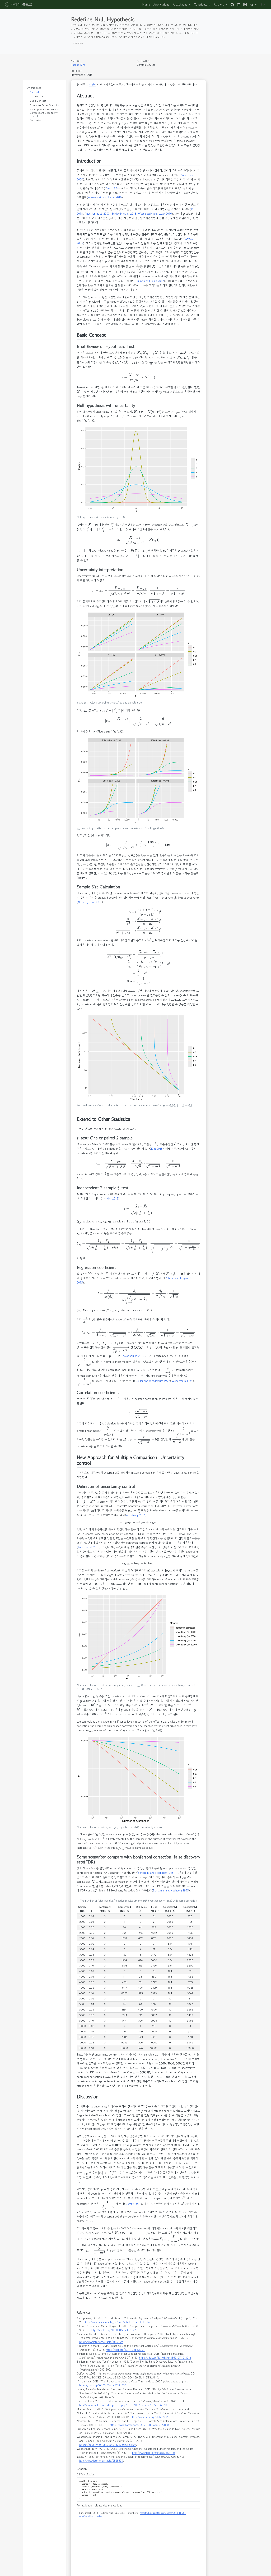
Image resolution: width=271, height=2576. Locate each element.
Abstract (34, 92)
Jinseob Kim (78, 65)
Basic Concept (38, 100)
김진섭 (92, 84)
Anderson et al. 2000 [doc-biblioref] (97, 214)
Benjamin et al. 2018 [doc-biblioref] (123, 214)
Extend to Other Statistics (44, 105)
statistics (77, 43)
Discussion (36, 120)
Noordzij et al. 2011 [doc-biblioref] (90, 902)
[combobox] (262, 4)
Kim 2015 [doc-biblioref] (157, 1149)
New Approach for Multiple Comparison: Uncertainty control (45, 113)
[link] (181, 4)
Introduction (37, 96)
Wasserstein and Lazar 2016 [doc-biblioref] (105, 197)
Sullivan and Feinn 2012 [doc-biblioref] (150, 281)
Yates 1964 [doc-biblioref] (112, 188)
